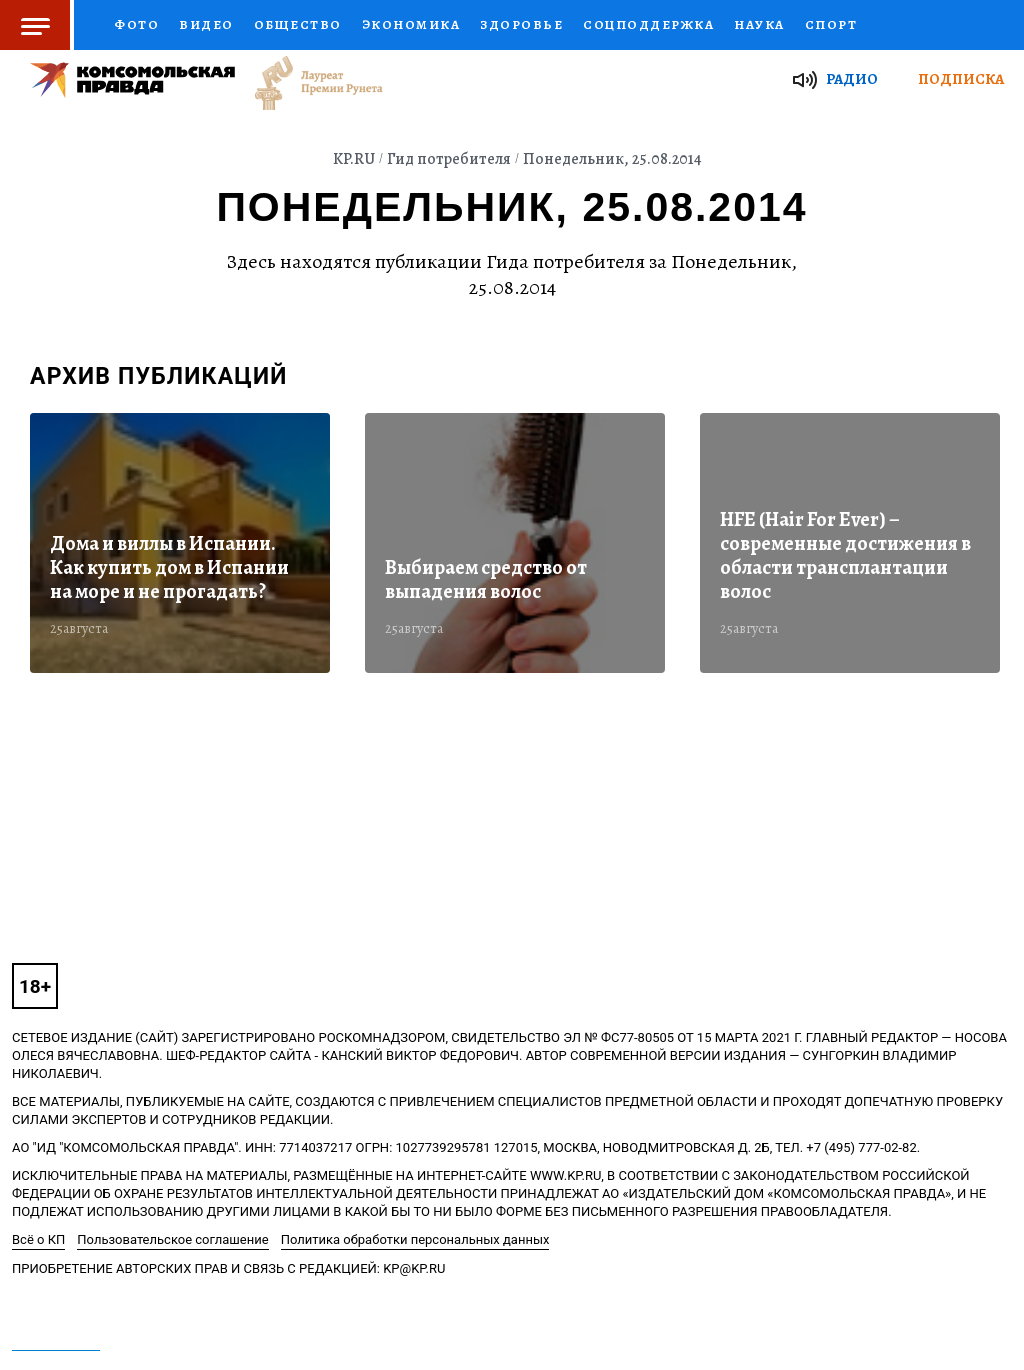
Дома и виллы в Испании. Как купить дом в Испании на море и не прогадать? (169, 568)
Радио (852, 79)
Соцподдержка (648, 24)
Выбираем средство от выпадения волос (486, 580)
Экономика (411, 24)
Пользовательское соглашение (172, 1239)
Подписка (961, 79)
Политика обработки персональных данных (415, 1239)
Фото (136, 24)
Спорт (831, 24)
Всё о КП (38, 1239)
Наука (759, 24)
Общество (298, 24)
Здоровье (521, 24)
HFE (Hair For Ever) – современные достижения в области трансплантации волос (845, 556)
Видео (206, 24)
